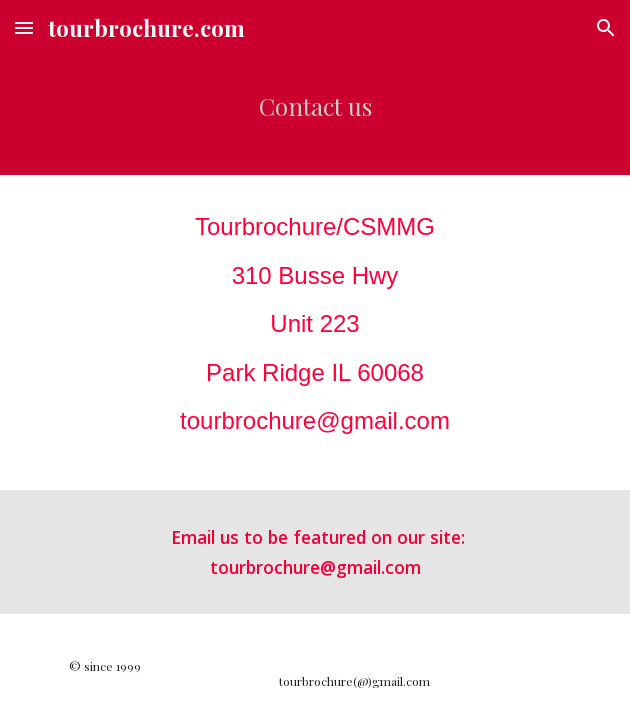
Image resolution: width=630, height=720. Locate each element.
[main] (314, 115)
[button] (24, 27)
